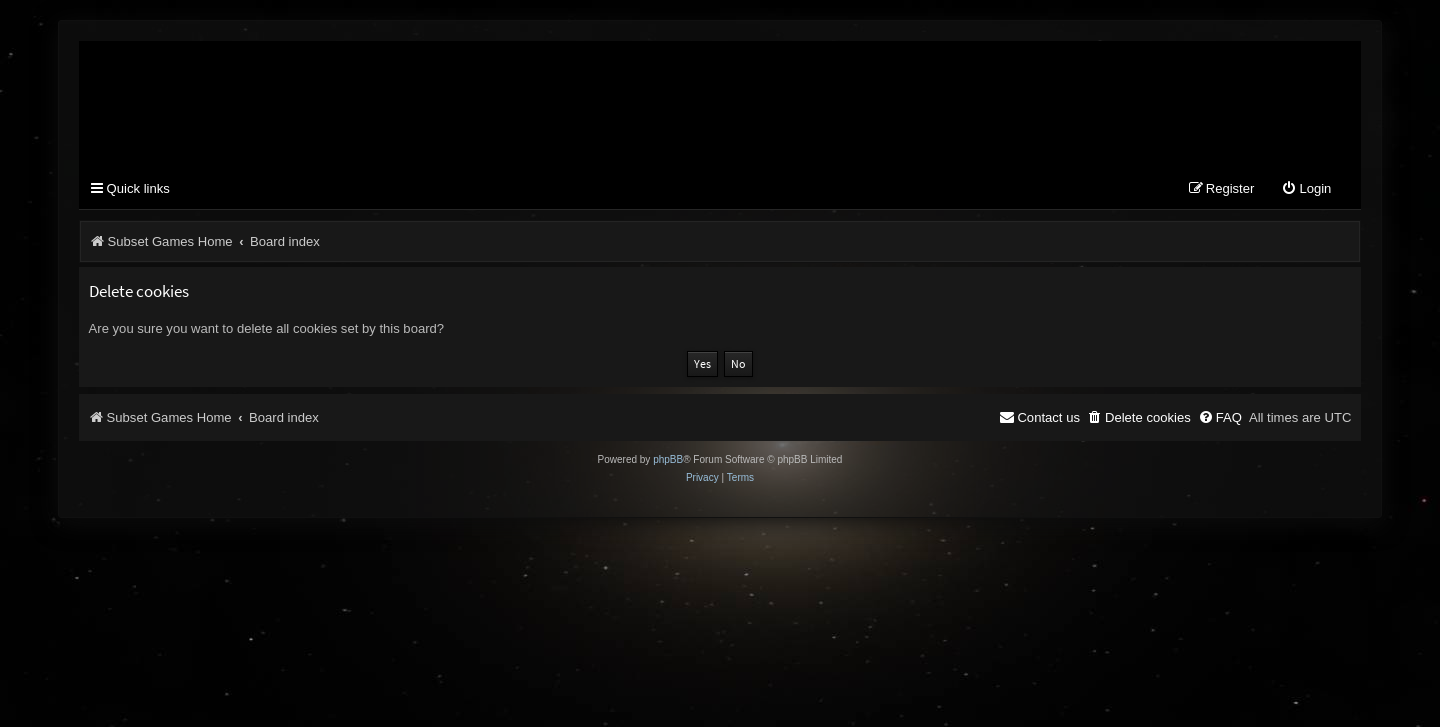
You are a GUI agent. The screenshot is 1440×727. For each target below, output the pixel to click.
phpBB (668, 459)
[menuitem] (1306, 189)
